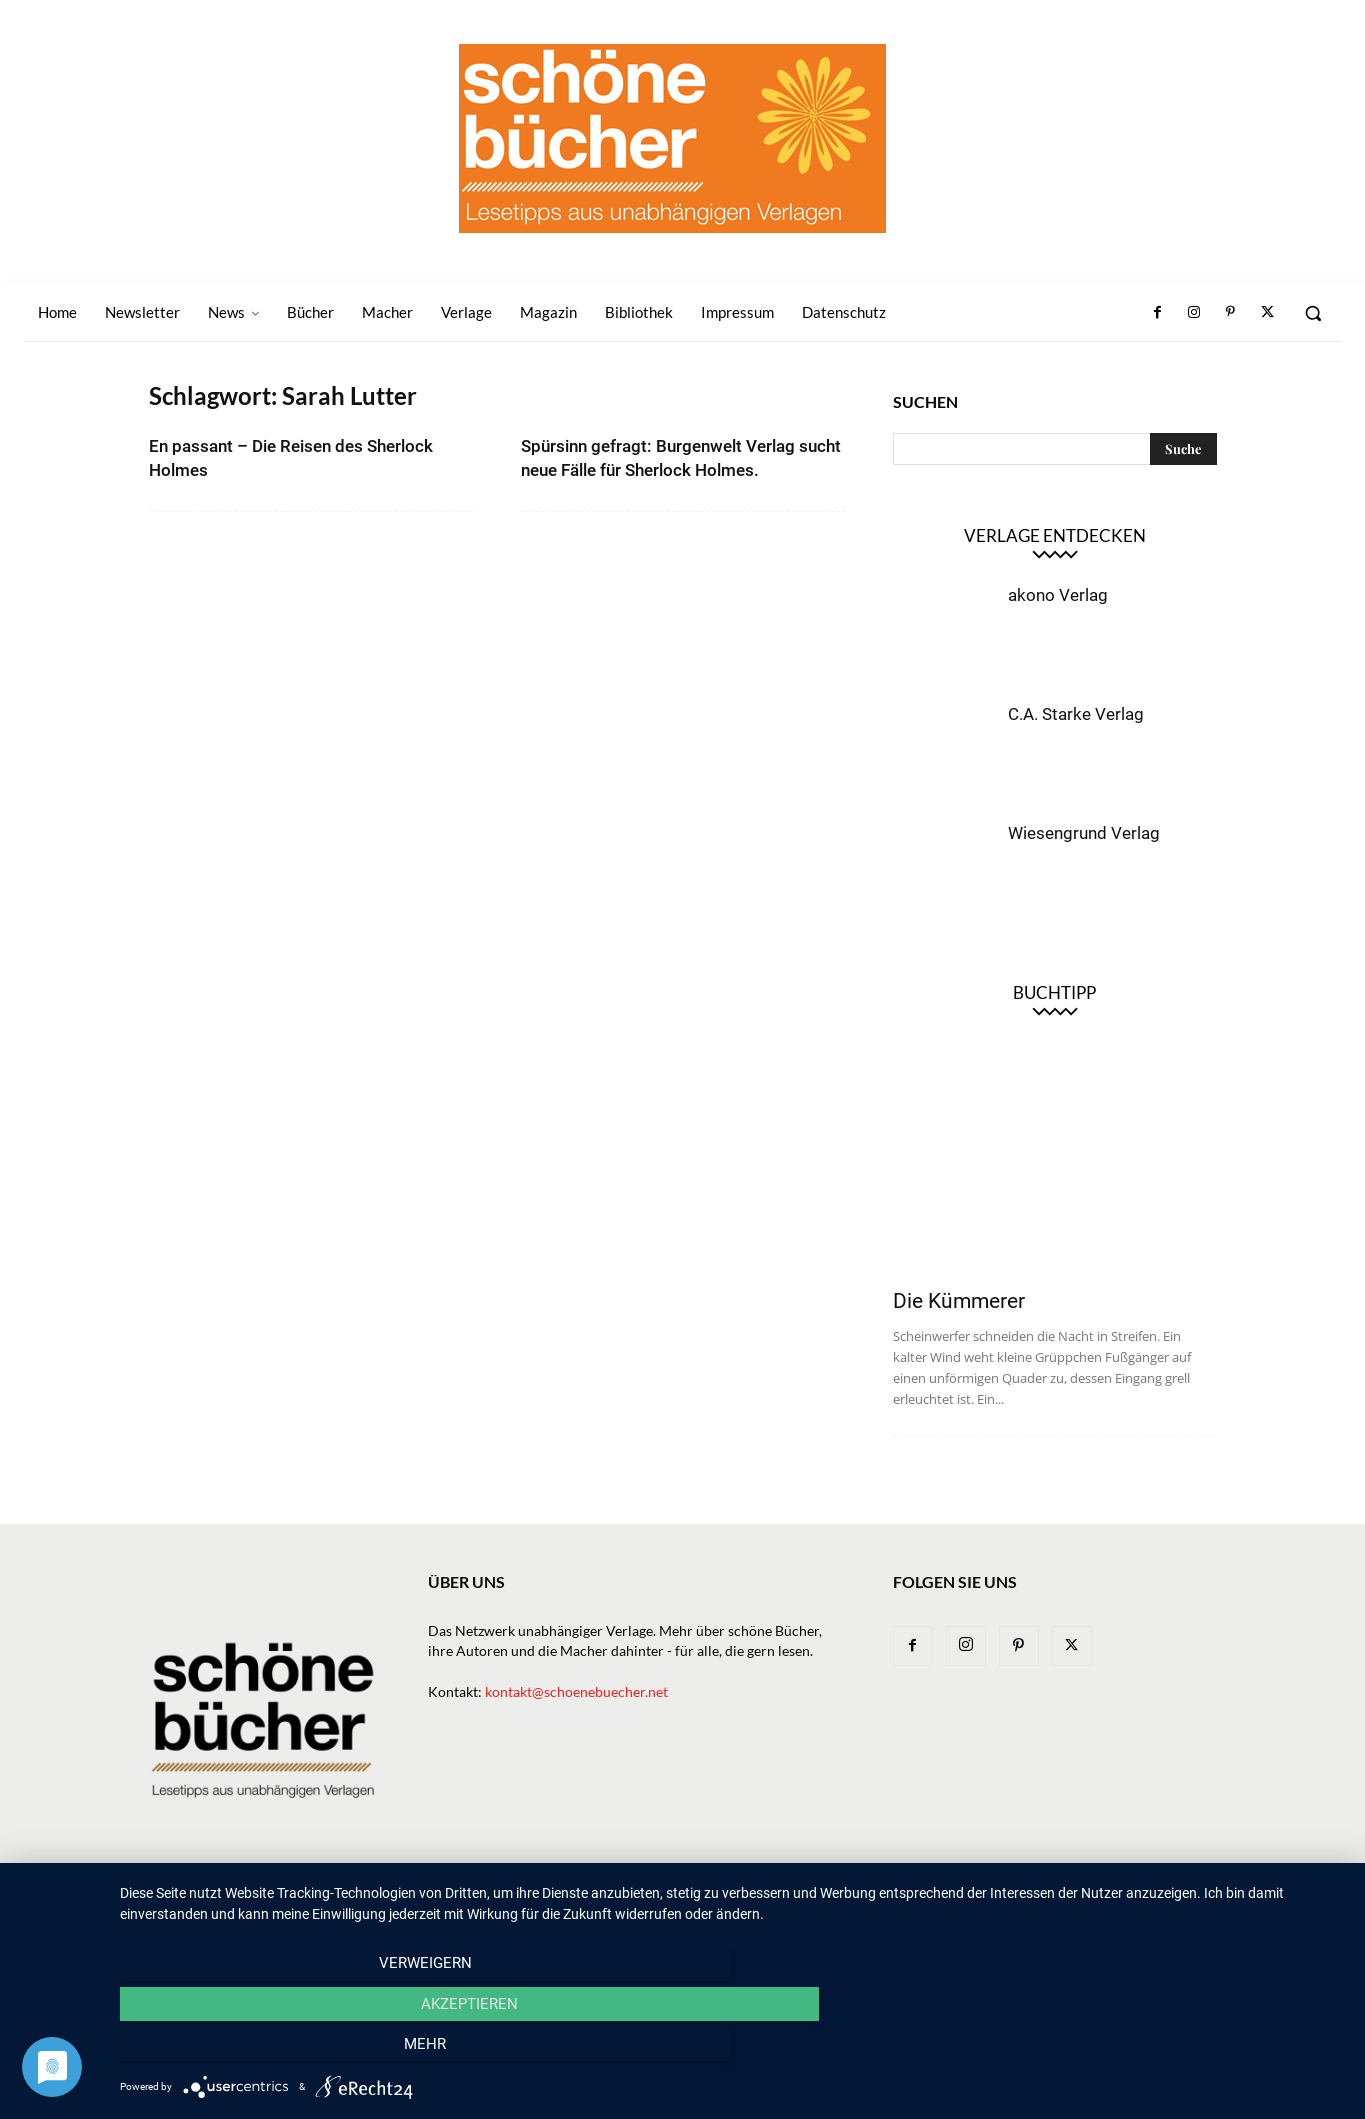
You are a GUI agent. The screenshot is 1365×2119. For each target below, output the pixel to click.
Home (474, 1895)
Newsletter (550, 1895)
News (625, 1895)
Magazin (904, 1895)
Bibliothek (987, 1895)
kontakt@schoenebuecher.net (576, 1691)
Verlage (757, 1895)
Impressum (1077, 1895)
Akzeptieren (732, 2050)
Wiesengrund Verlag (1084, 833)
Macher (830, 1895)
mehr (1161, 2050)
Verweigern (303, 2050)
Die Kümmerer (959, 1301)
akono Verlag (1058, 595)
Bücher (686, 1895)
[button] (1313, 313)
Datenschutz (1174, 1895)
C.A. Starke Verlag (1076, 714)
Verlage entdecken (1055, 535)
